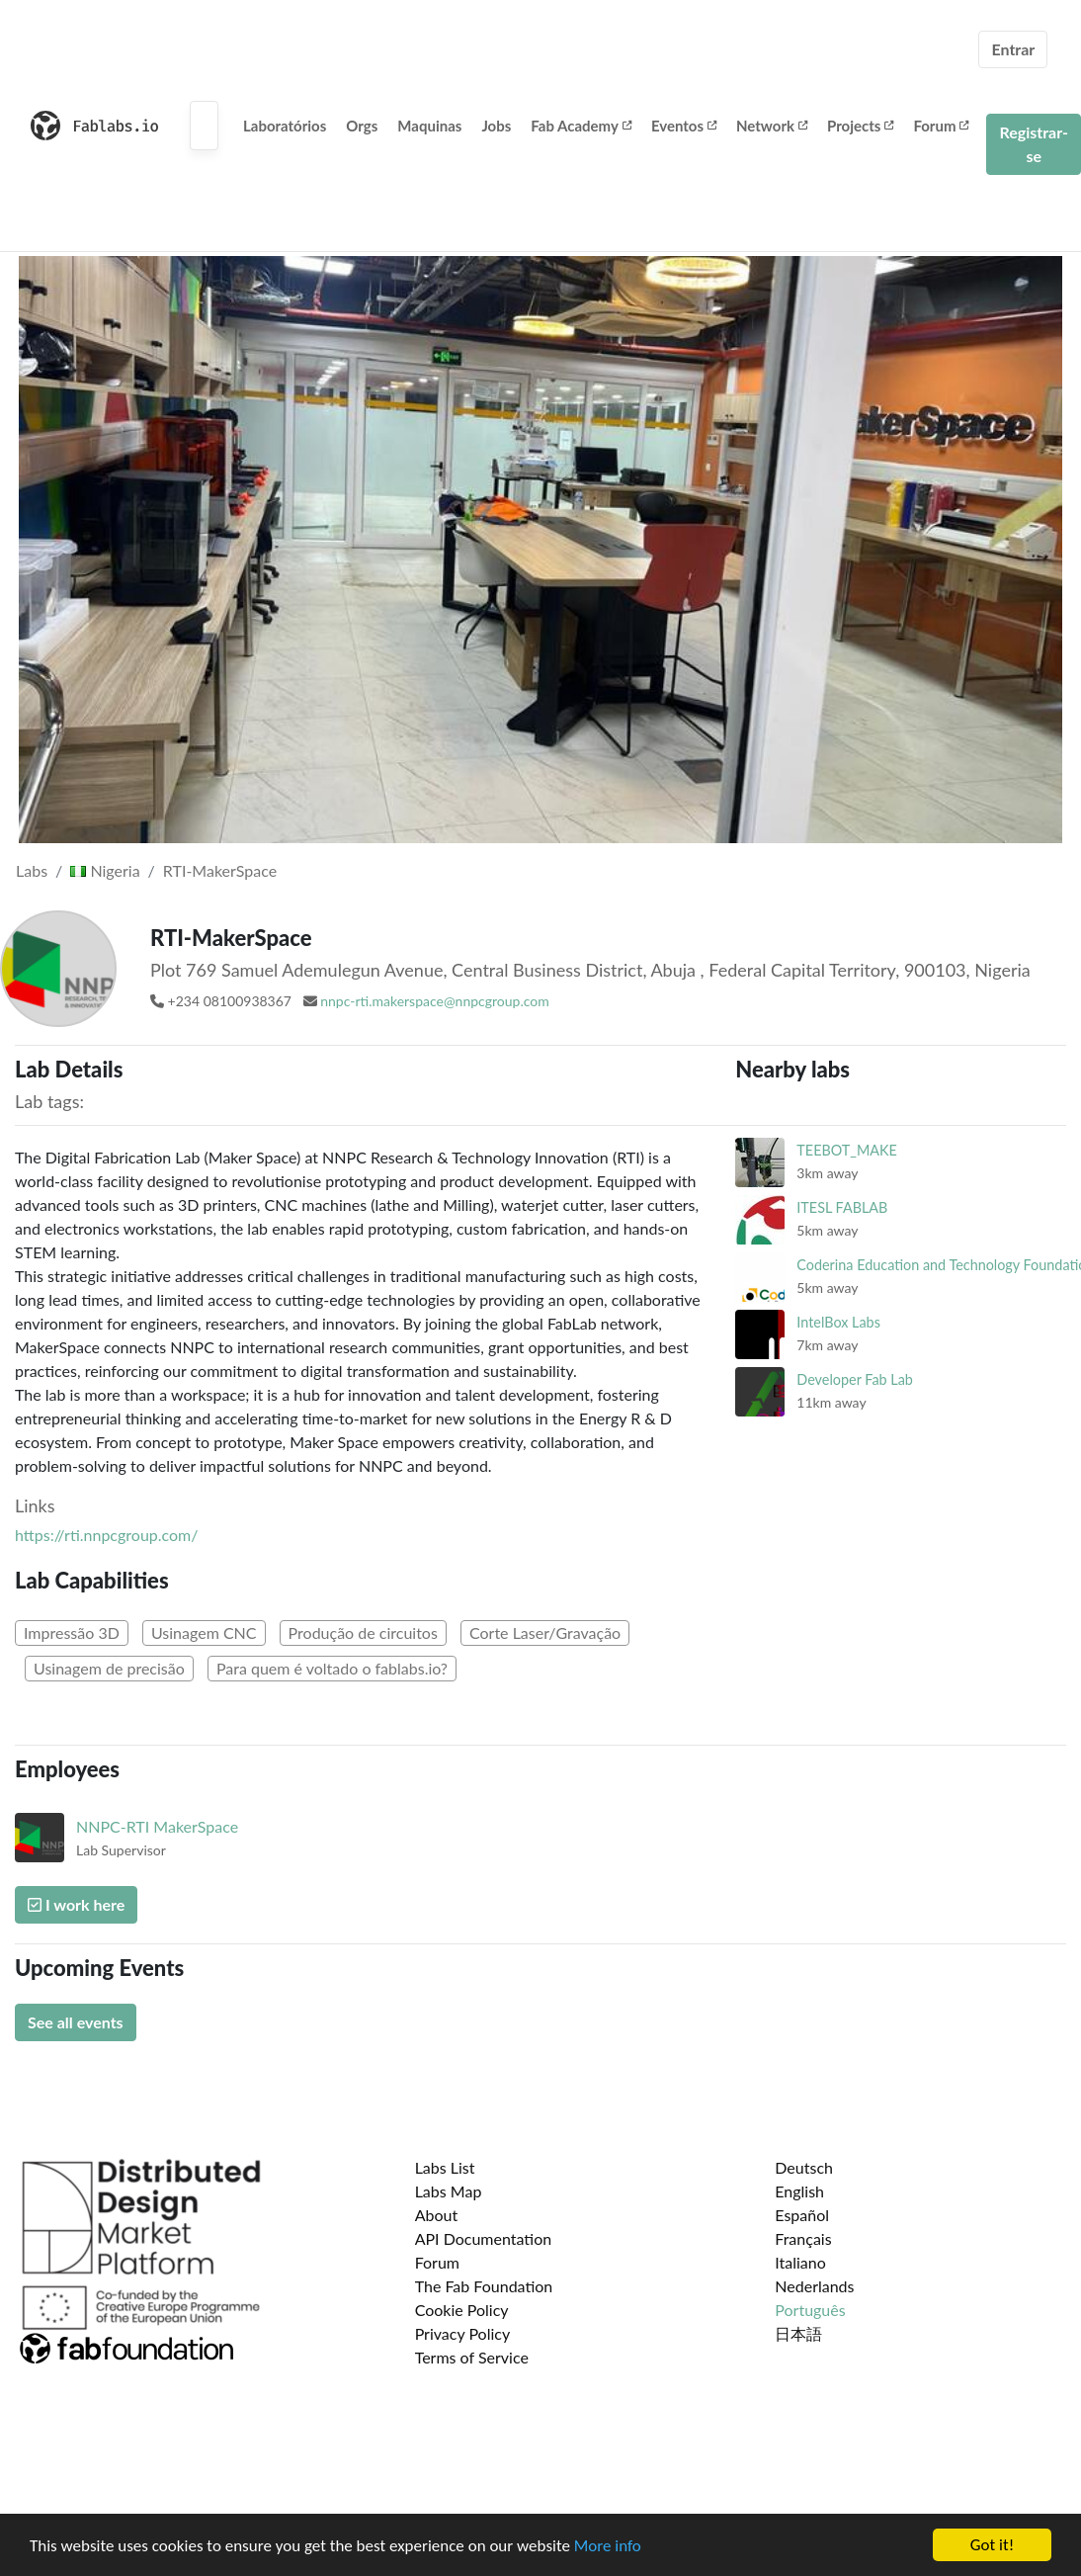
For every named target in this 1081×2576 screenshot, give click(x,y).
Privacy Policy (463, 2333)
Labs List (445, 2167)
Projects (860, 125)
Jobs (496, 125)
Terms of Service (472, 2357)
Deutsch (804, 2167)
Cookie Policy (462, 2309)
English (799, 2191)
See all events (76, 2022)
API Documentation (483, 2238)
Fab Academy (581, 125)
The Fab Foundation (484, 2285)
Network (771, 125)
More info (607, 2546)
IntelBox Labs (838, 1322)
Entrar (1013, 49)
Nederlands (814, 2285)
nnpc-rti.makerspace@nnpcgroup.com (434, 1000)
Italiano (800, 2262)
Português (810, 2309)
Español (802, 2214)
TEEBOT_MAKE (846, 1150)
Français (803, 2238)
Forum (940, 125)
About (436, 2214)
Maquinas (429, 125)
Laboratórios (284, 125)
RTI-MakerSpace (220, 870)
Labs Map (448, 2191)
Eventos (683, 125)
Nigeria (104, 870)
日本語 (798, 2333)
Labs (31, 870)
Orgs (361, 125)
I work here (76, 1904)
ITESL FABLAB (841, 1207)
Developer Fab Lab (854, 1379)
